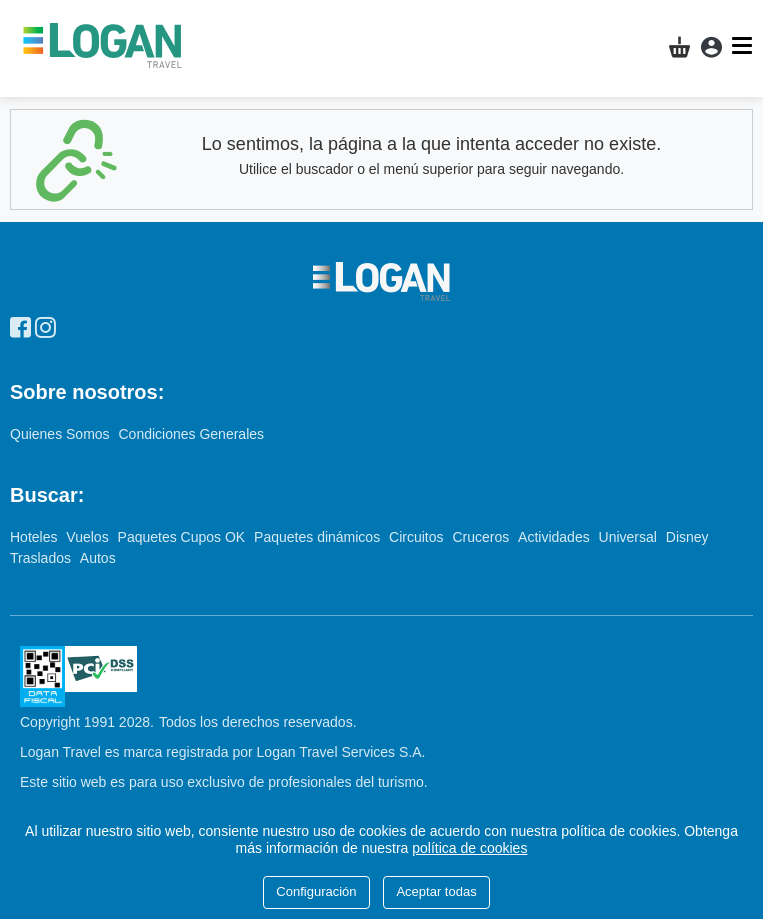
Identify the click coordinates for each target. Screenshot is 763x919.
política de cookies (469, 848)
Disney (687, 537)
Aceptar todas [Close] (436, 891)
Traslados (42, 558)
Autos (98, 558)
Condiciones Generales (192, 434)
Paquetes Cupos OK (184, 537)
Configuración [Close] (316, 891)
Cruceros (482, 537)
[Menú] (744, 45)
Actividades (555, 537)
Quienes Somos (62, 434)
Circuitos (418, 537)
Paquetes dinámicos (319, 537)
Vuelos (89, 537)
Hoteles (35, 537)
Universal (630, 537)
